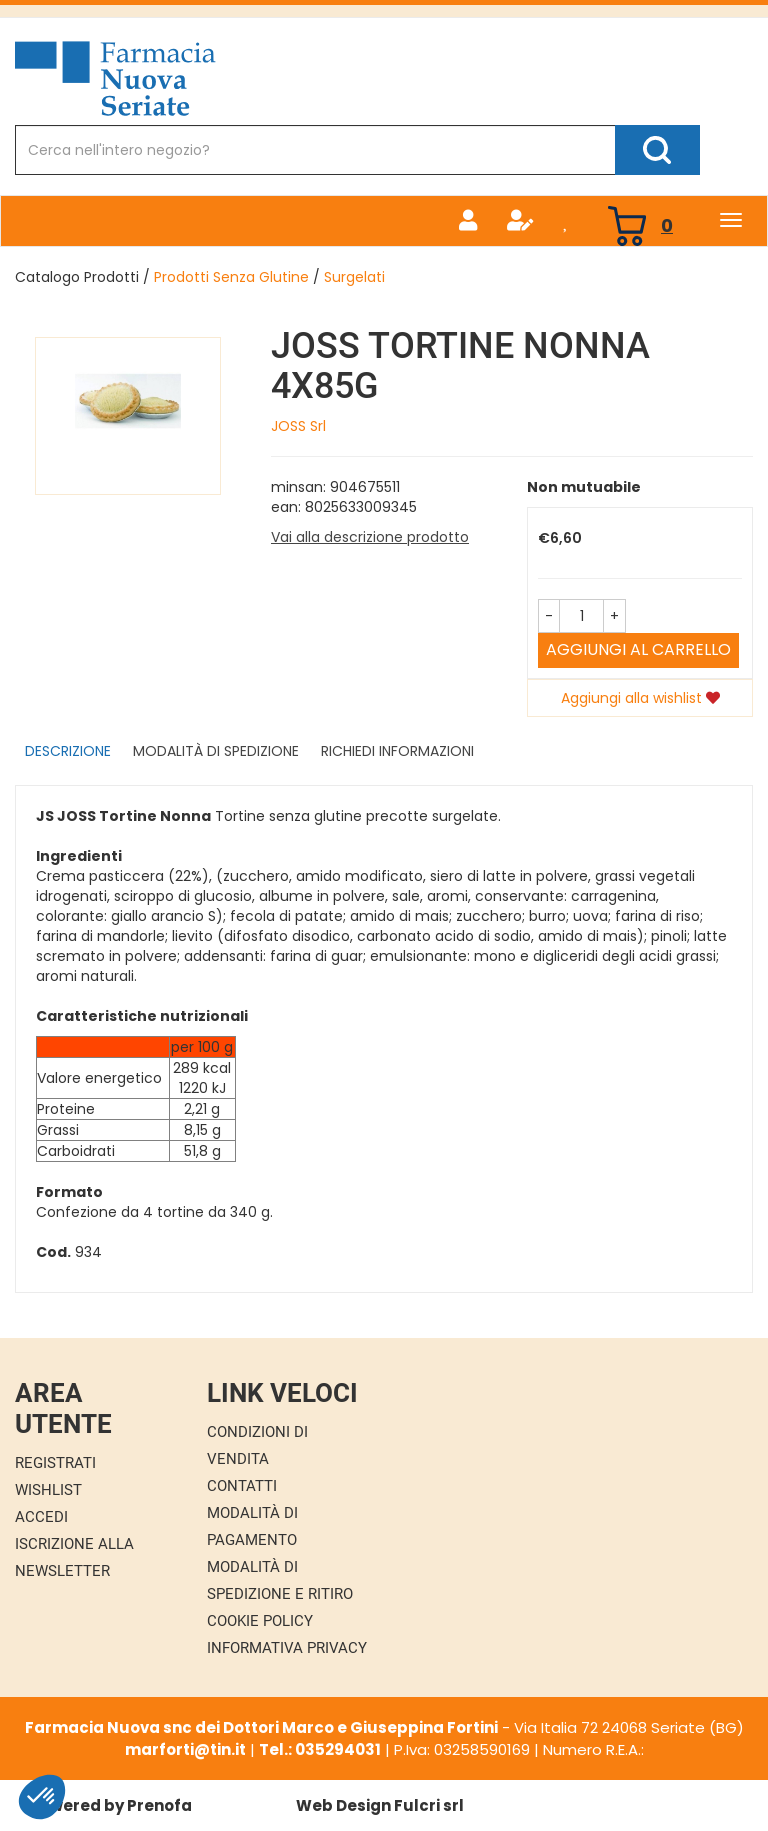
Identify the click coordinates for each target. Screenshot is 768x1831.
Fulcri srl (429, 1805)
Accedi (41, 1517)
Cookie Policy (260, 1621)
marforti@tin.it (185, 1749)
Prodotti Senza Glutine (231, 277)
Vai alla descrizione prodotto (370, 537)
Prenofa (159, 1805)
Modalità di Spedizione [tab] (216, 751)
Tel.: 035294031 (320, 1749)
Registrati (55, 1463)
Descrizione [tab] (68, 751)
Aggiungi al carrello (638, 649)
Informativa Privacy (287, 1648)
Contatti (242, 1486)
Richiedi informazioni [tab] (397, 751)
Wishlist (48, 1490)
